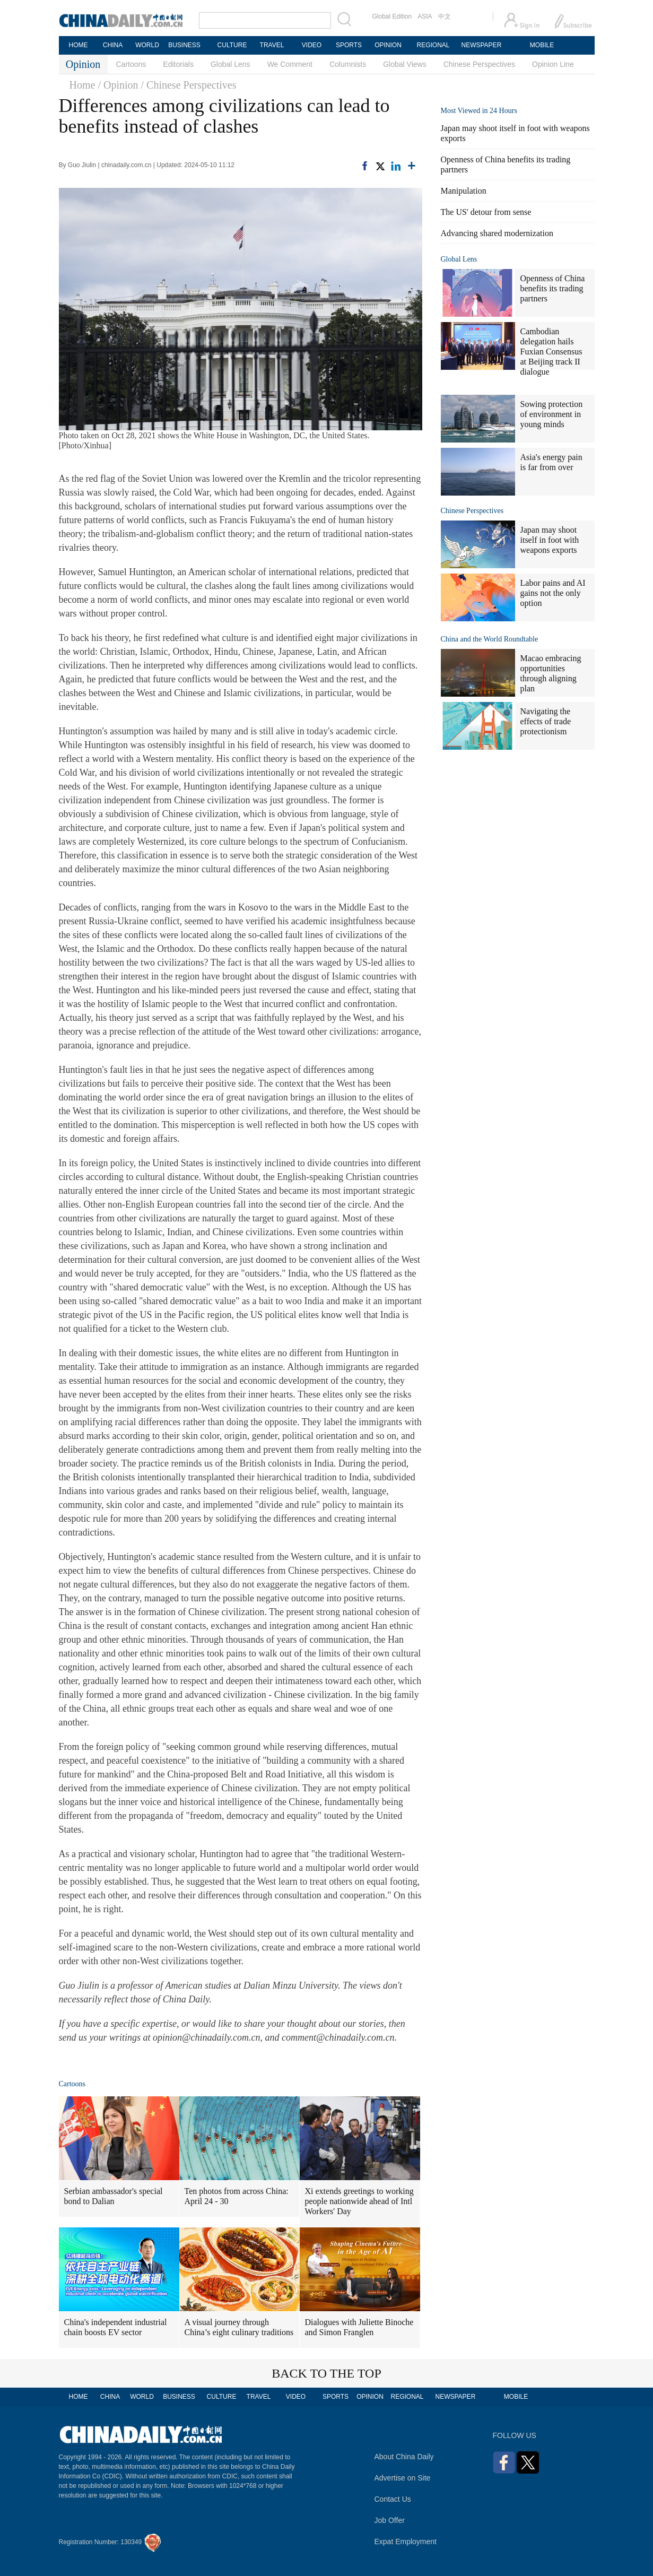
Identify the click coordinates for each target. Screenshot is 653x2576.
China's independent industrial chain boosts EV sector (115, 2327)
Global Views (404, 64)
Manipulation (463, 190)
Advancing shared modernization (497, 233)
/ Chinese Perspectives (189, 85)
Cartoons (131, 64)
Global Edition (392, 16)
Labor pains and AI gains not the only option (553, 593)
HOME (78, 45)
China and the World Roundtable (489, 639)
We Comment (289, 64)
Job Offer (390, 2520)
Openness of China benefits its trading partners (552, 288)
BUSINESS (184, 45)
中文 (444, 16)
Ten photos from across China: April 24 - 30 (237, 2196)
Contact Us (393, 2499)
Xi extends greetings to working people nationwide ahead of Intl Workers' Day (359, 2201)
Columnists (347, 64)
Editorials (178, 64)
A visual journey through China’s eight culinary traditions (239, 2327)
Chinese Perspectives (479, 64)
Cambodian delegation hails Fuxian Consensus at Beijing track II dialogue (551, 351)
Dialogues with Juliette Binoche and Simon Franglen (359, 2327)
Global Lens (230, 64)
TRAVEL (272, 45)
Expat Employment (406, 2541)
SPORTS (349, 45)
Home (82, 85)
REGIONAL (432, 45)
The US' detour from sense (486, 211)
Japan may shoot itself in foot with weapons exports (549, 539)
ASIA (424, 16)
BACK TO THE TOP (326, 2373)
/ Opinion (118, 85)
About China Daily (404, 2456)
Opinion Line (553, 64)
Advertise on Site (403, 2478)
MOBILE (542, 45)
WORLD (147, 45)
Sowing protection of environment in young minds (551, 414)
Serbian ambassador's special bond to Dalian (113, 2196)
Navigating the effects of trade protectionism (545, 721)
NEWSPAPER (481, 45)
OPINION (388, 45)
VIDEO (311, 45)
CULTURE (232, 45)
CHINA (113, 45)
